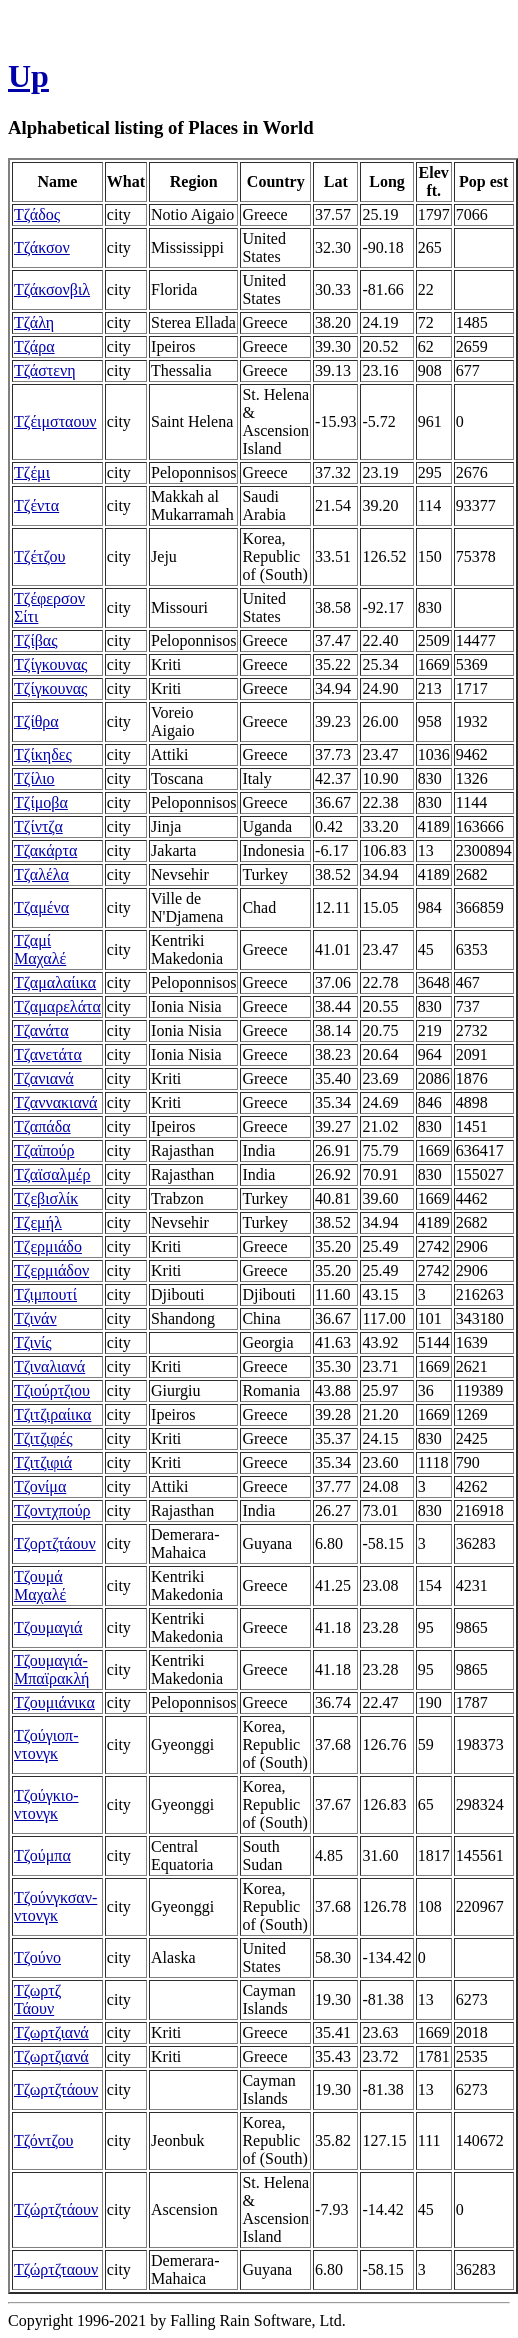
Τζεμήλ (38, 1222)
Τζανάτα (41, 1030)
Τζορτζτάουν (55, 1543)
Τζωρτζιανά (51, 2032)
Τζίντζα (38, 826)
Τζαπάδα (42, 1126)
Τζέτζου (40, 556)
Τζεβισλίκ (46, 1198)
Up (28, 76)
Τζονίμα (40, 1486)
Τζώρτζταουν (56, 2269)
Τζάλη (34, 322)
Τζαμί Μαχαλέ (40, 949)
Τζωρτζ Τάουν (37, 1999)
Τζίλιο (34, 778)
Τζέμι (32, 472)
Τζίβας (36, 640)
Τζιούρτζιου (52, 1390)
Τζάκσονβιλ (52, 289)
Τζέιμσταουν (55, 421)
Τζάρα (34, 346)
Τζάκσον (42, 247)
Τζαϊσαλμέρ (52, 1174)
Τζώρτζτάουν (56, 2209)
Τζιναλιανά (49, 1366)
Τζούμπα (42, 1855)
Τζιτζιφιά (43, 1462)
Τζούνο (37, 1957)
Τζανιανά (44, 1078)
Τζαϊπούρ (44, 1150)
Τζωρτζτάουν (56, 2089)
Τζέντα (36, 505)
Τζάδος (37, 214)
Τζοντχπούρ (52, 1510)
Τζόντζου (43, 2140)
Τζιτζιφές (43, 1438)
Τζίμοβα (41, 802)
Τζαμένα (41, 907)
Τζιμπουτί (45, 1294)
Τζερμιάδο (48, 1246)
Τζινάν (35, 1318)
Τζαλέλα (41, 874)
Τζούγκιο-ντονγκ (46, 1804)
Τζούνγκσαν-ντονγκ (55, 1906)
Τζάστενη (45, 370)
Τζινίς (33, 1342)
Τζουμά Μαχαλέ (40, 1585)
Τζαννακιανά (55, 1102)
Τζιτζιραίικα (52, 1414)
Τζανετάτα (48, 1054)
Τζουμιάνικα (54, 1702)
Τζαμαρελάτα (57, 1006)
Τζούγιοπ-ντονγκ (46, 1744)
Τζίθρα (36, 721)
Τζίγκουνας (50, 664)
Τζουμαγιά (48, 1627)
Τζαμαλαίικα (55, 982)
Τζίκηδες (43, 754)
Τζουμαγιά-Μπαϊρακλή (51, 1669)
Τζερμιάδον (51, 1270)
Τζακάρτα (45, 850)
